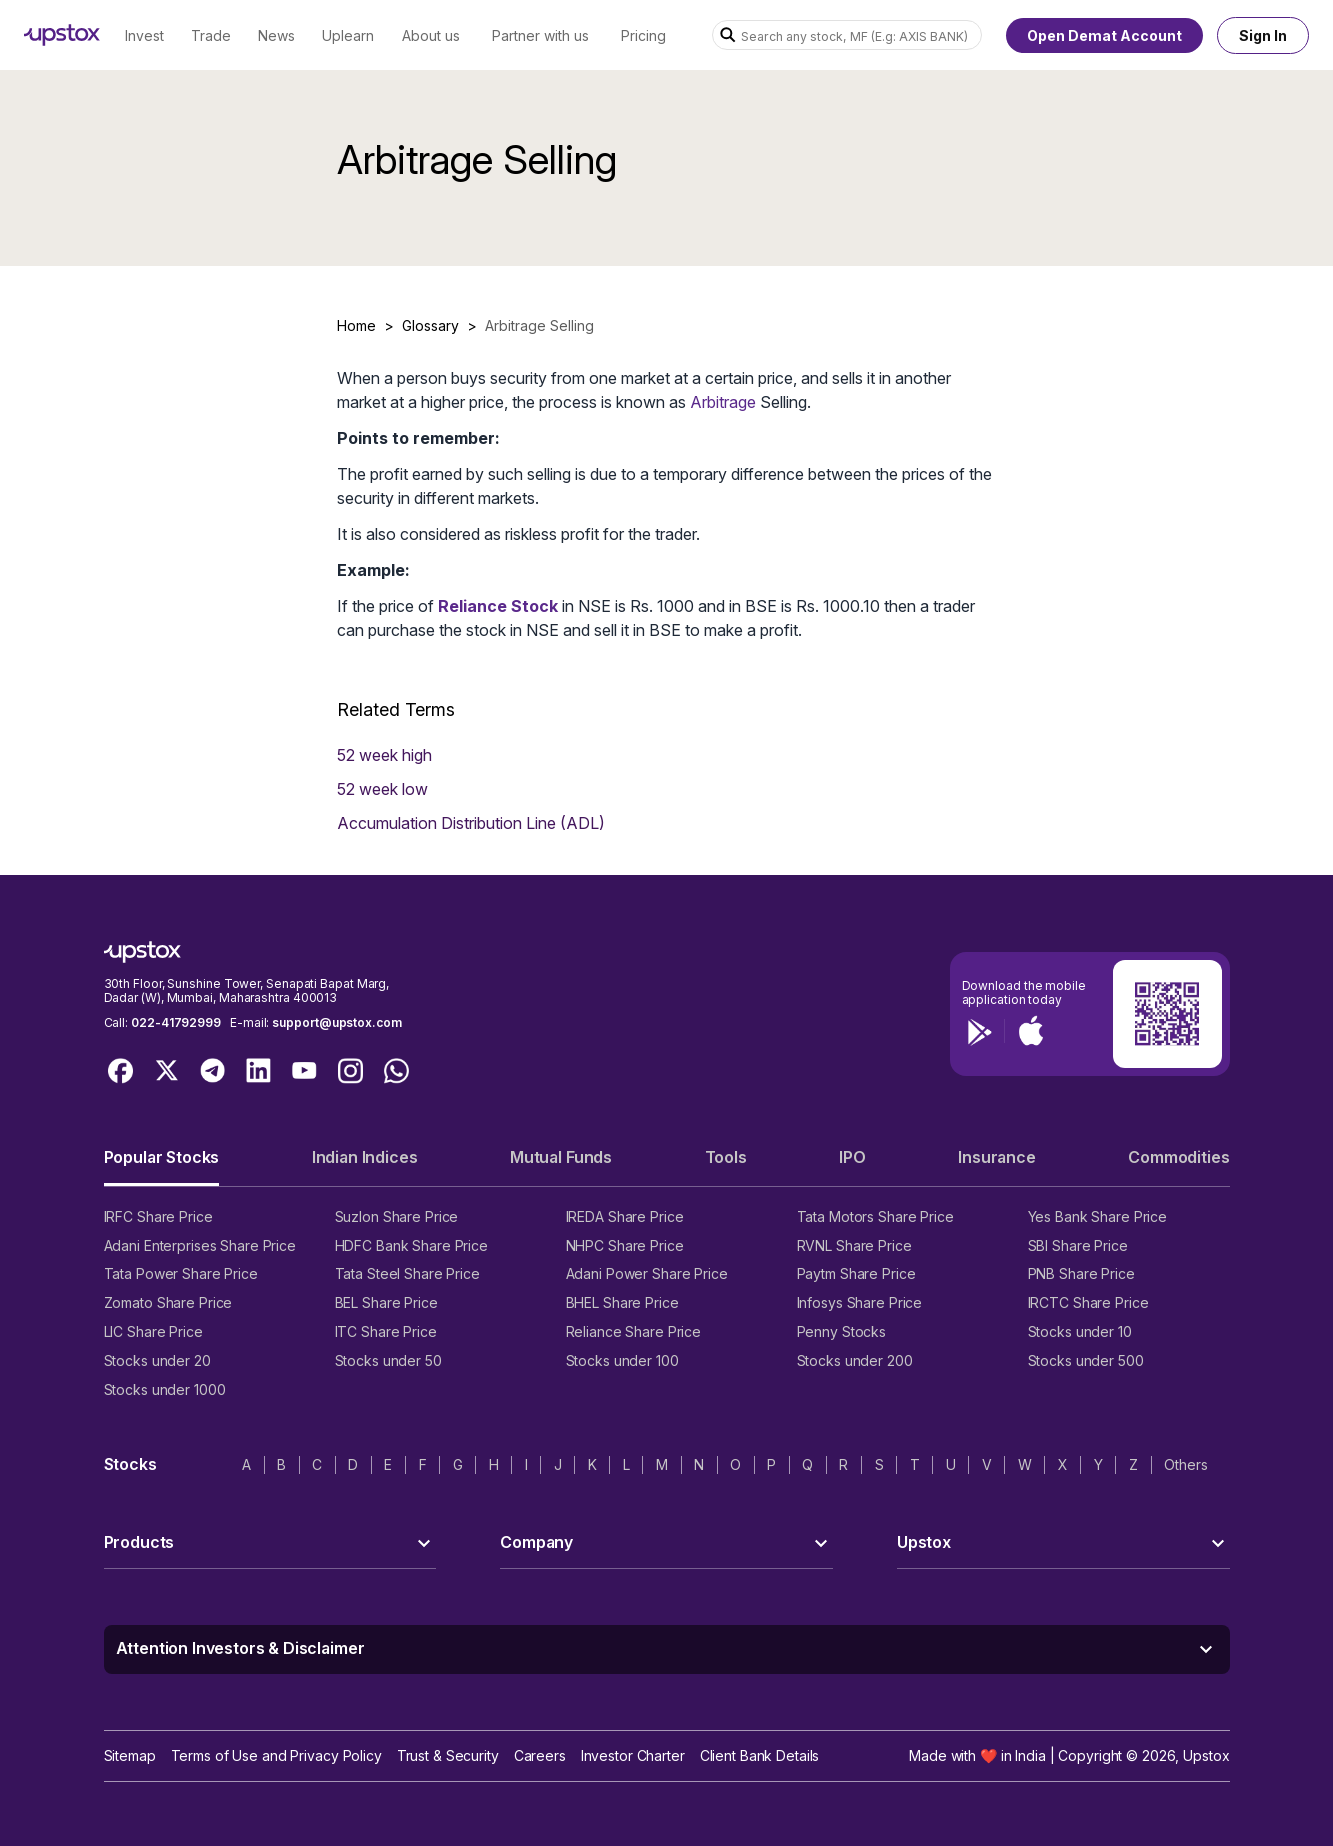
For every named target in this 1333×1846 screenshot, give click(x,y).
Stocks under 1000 (165, 1389)
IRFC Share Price (158, 1216)
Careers (540, 1755)
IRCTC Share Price (1088, 1302)
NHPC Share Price (625, 1245)
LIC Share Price (153, 1331)
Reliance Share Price (634, 1331)
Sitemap (130, 1755)
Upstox (1206, 1755)
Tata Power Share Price (181, 1273)
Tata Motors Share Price (875, 1216)
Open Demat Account (1104, 35)
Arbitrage (723, 402)
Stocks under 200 (855, 1360)
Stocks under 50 (388, 1360)
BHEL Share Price (622, 1302)
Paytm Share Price (856, 1273)
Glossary (430, 325)
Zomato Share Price (168, 1302)
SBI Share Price (1078, 1245)
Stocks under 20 (157, 1360)
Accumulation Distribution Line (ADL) (471, 823)
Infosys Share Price (860, 1302)
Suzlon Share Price (397, 1216)
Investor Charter (633, 1755)
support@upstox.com (336, 1022)
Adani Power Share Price (647, 1273)
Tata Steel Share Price (407, 1273)
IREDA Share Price (625, 1216)
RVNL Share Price (854, 1245)
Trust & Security (448, 1755)
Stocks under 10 (1080, 1331)
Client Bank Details (760, 1755)
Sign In (1263, 35)
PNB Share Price (1081, 1273)
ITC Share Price (386, 1331)
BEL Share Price (386, 1302)
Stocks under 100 (622, 1360)
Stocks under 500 (1086, 1360)
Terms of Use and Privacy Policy (276, 1755)
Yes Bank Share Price (1098, 1216)
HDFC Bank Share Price (411, 1245)
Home (356, 325)
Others (1185, 1464)
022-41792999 (176, 1022)
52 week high (384, 755)
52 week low (382, 789)
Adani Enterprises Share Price (200, 1245)
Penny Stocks (842, 1331)
